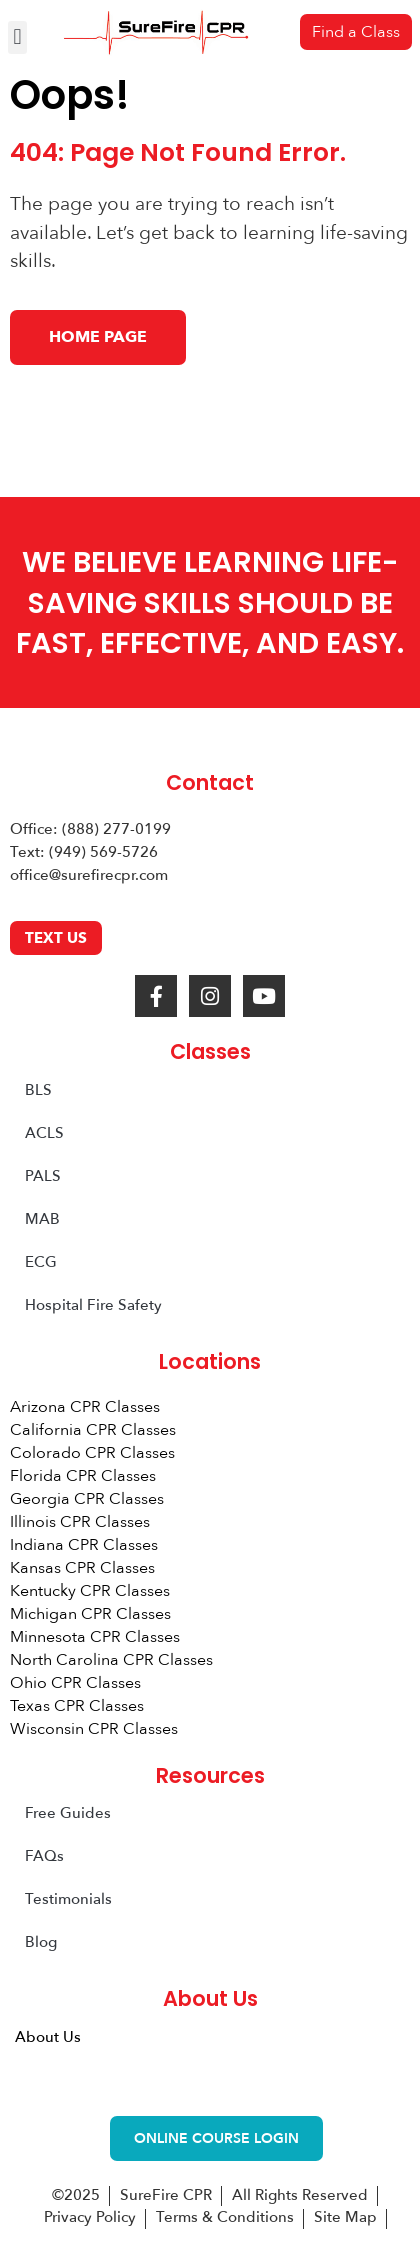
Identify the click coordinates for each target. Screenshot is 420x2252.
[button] (17, 37)
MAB (42, 1219)
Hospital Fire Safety (93, 1305)
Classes (210, 1051)
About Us (48, 2037)
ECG (41, 1262)
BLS (38, 1090)
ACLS (44, 1133)
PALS (43, 1176)
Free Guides (68, 1813)
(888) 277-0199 (116, 829)
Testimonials (68, 1899)
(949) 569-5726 (103, 852)
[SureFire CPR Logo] (156, 32)
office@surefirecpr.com (89, 875)
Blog (41, 1942)
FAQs (44, 1856)
